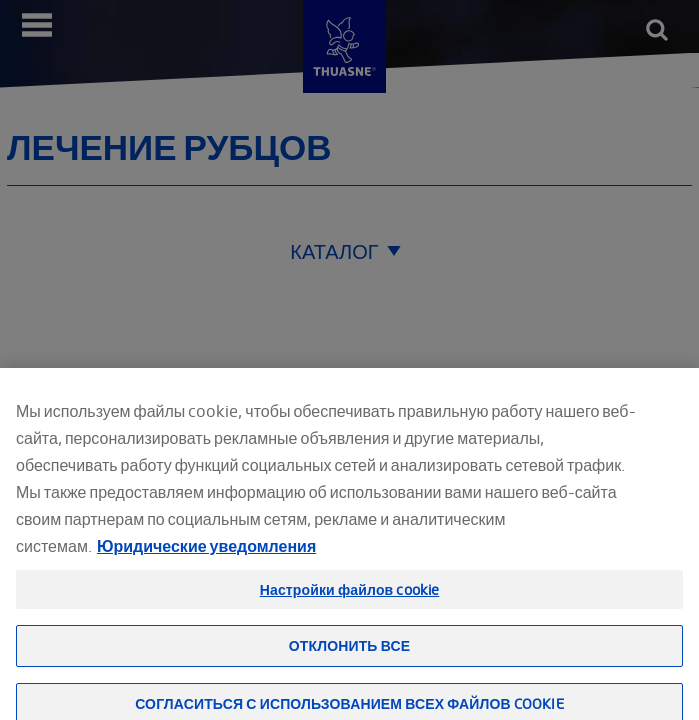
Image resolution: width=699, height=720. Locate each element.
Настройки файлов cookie (350, 605)
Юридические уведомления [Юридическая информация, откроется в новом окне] (206, 562)
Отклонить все (349, 661)
